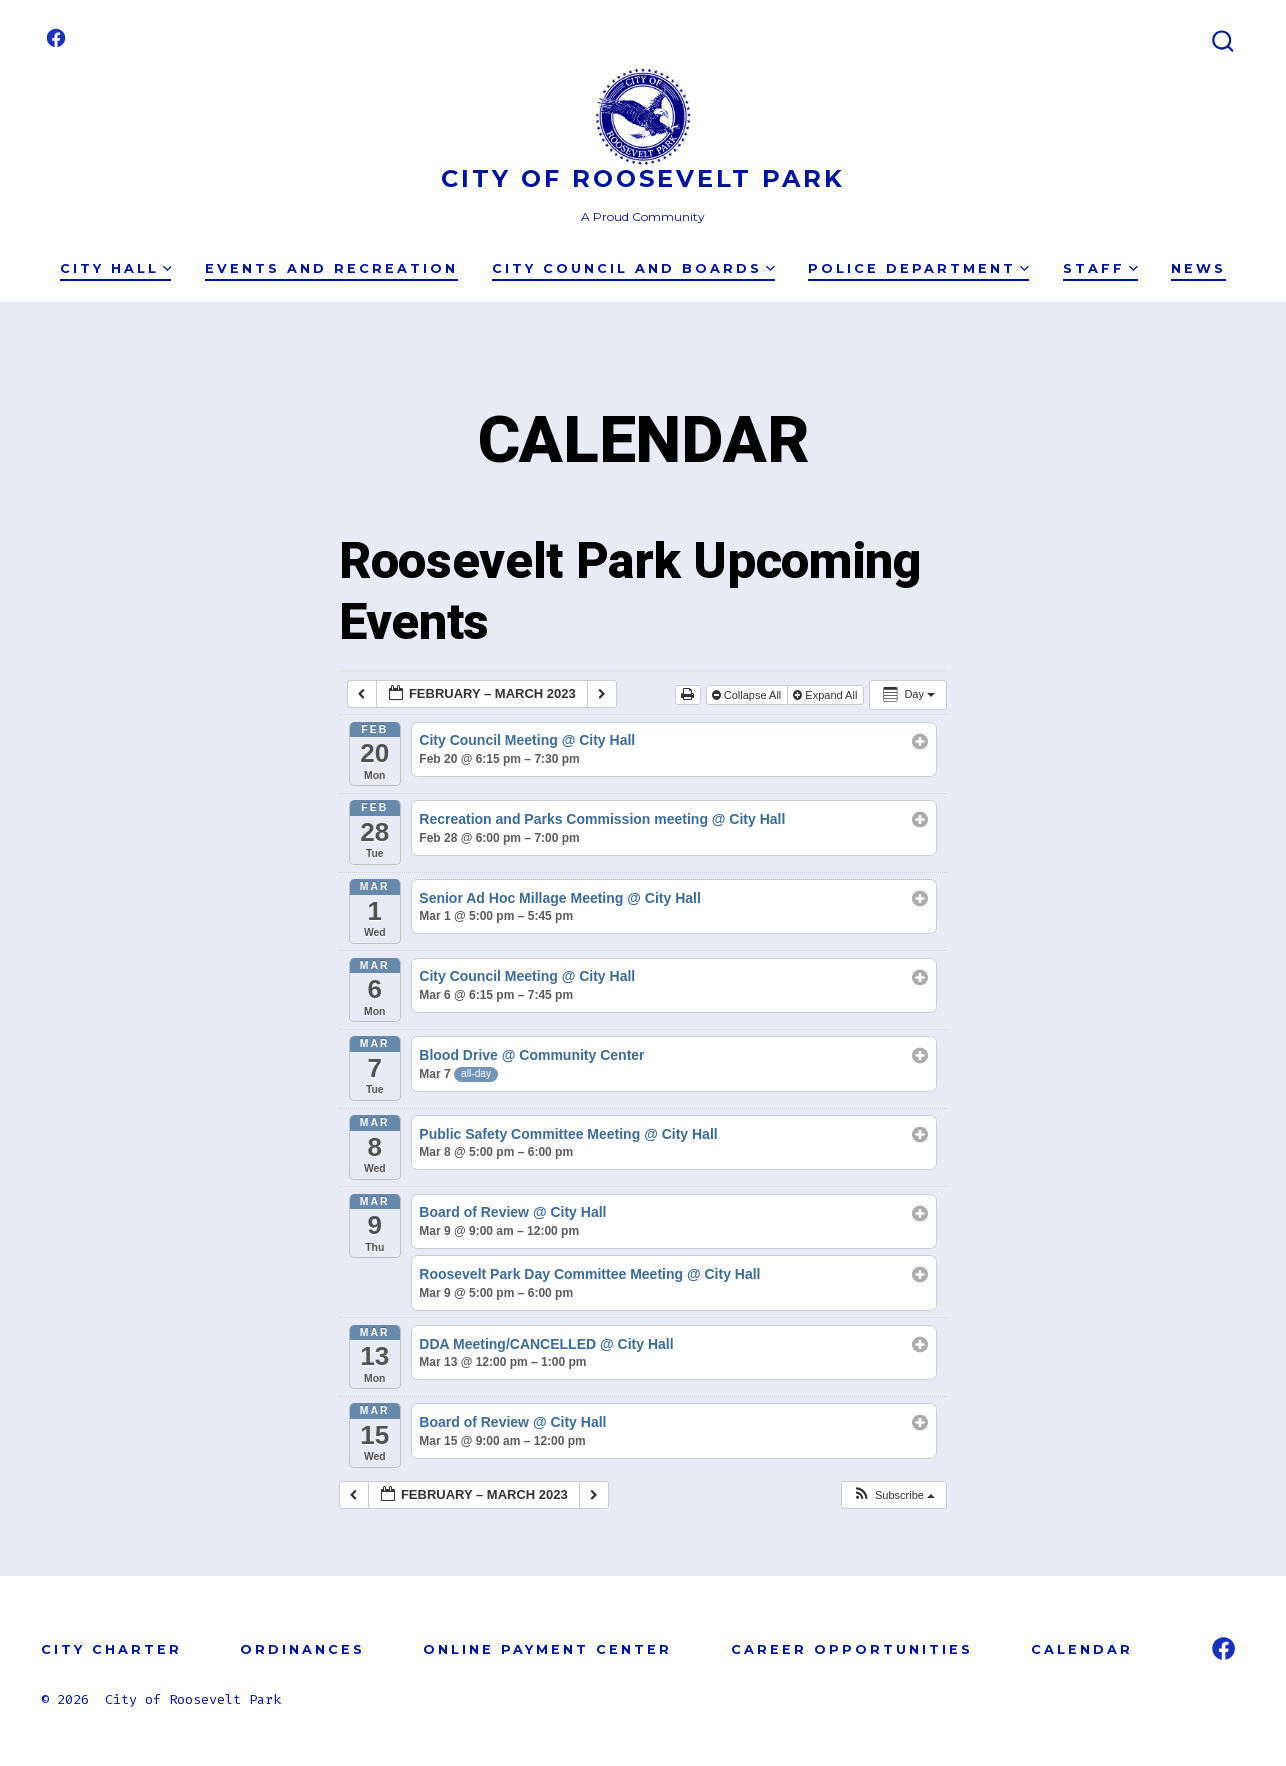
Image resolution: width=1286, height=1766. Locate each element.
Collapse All (748, 695)
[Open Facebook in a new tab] (56, 38)
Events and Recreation (331, 268)
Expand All (826, 695)
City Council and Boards (633, 268)
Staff (1100, 268)
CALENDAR (1082, 1649)
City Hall (116, 268)
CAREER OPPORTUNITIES (852, 1649)
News (1198, 268)
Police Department (918, 268)
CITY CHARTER (111, 1649)
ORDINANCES (302, 1649)
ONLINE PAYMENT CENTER (547, 1649)
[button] (893, 1495)
